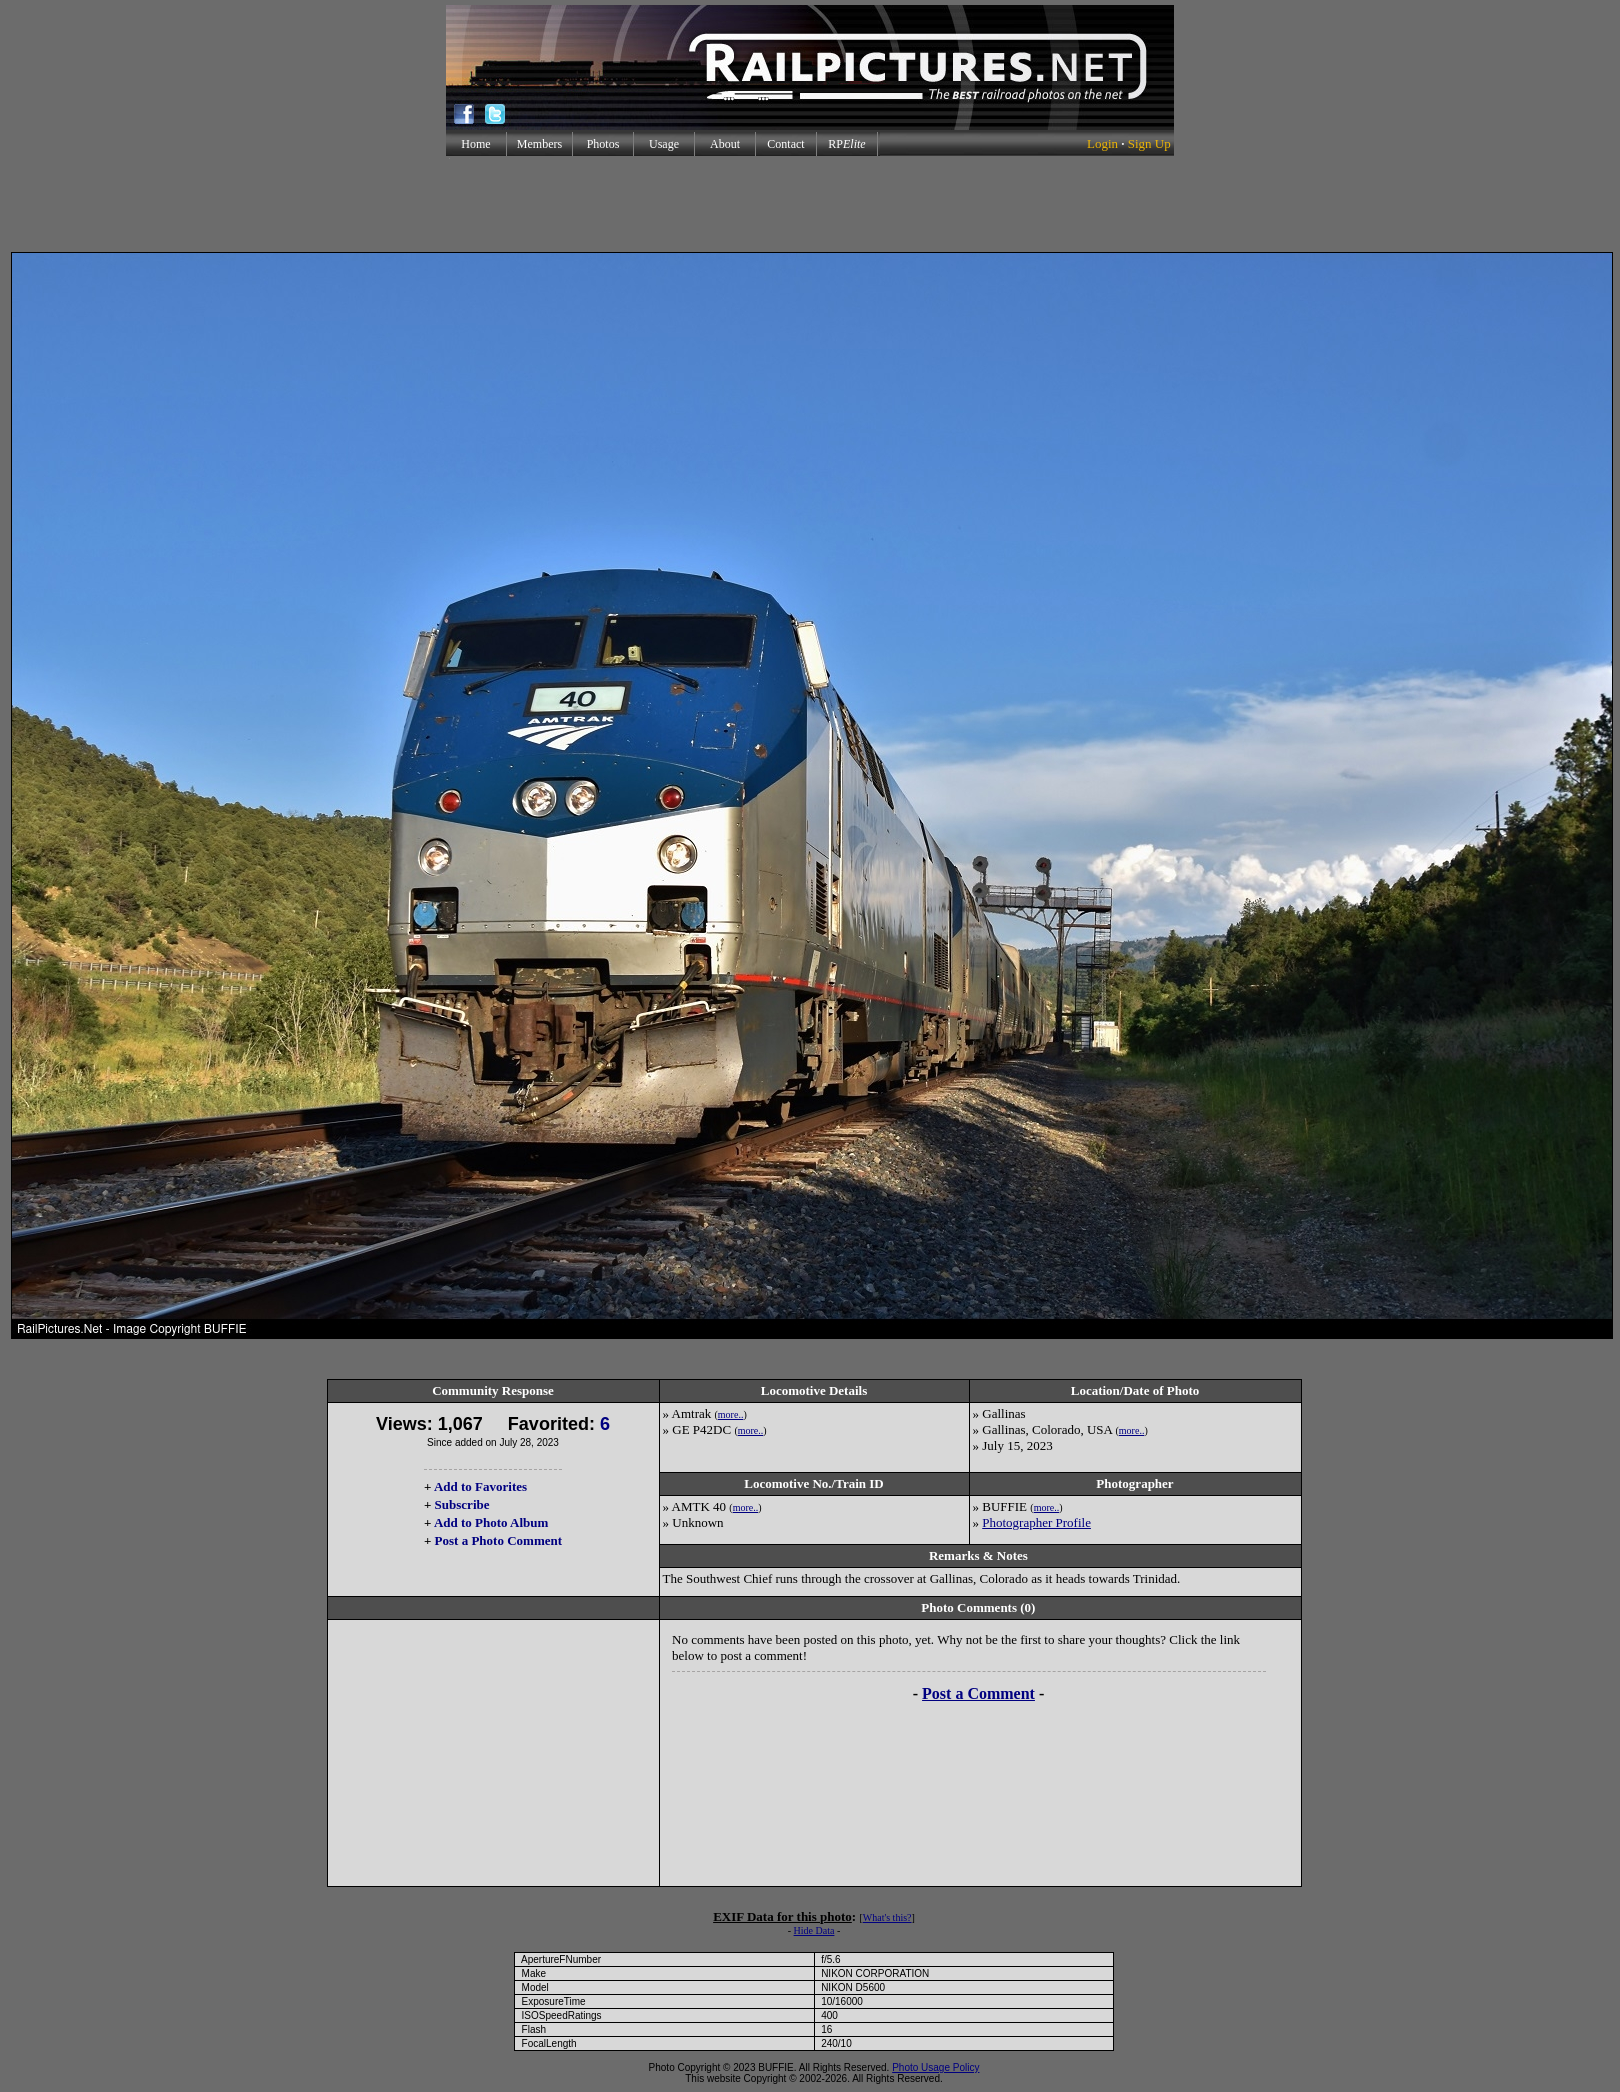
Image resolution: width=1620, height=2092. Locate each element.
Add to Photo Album (491, 1522)
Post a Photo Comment (498, 1540)
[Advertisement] (810, 204)
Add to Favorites (480, 1486)
